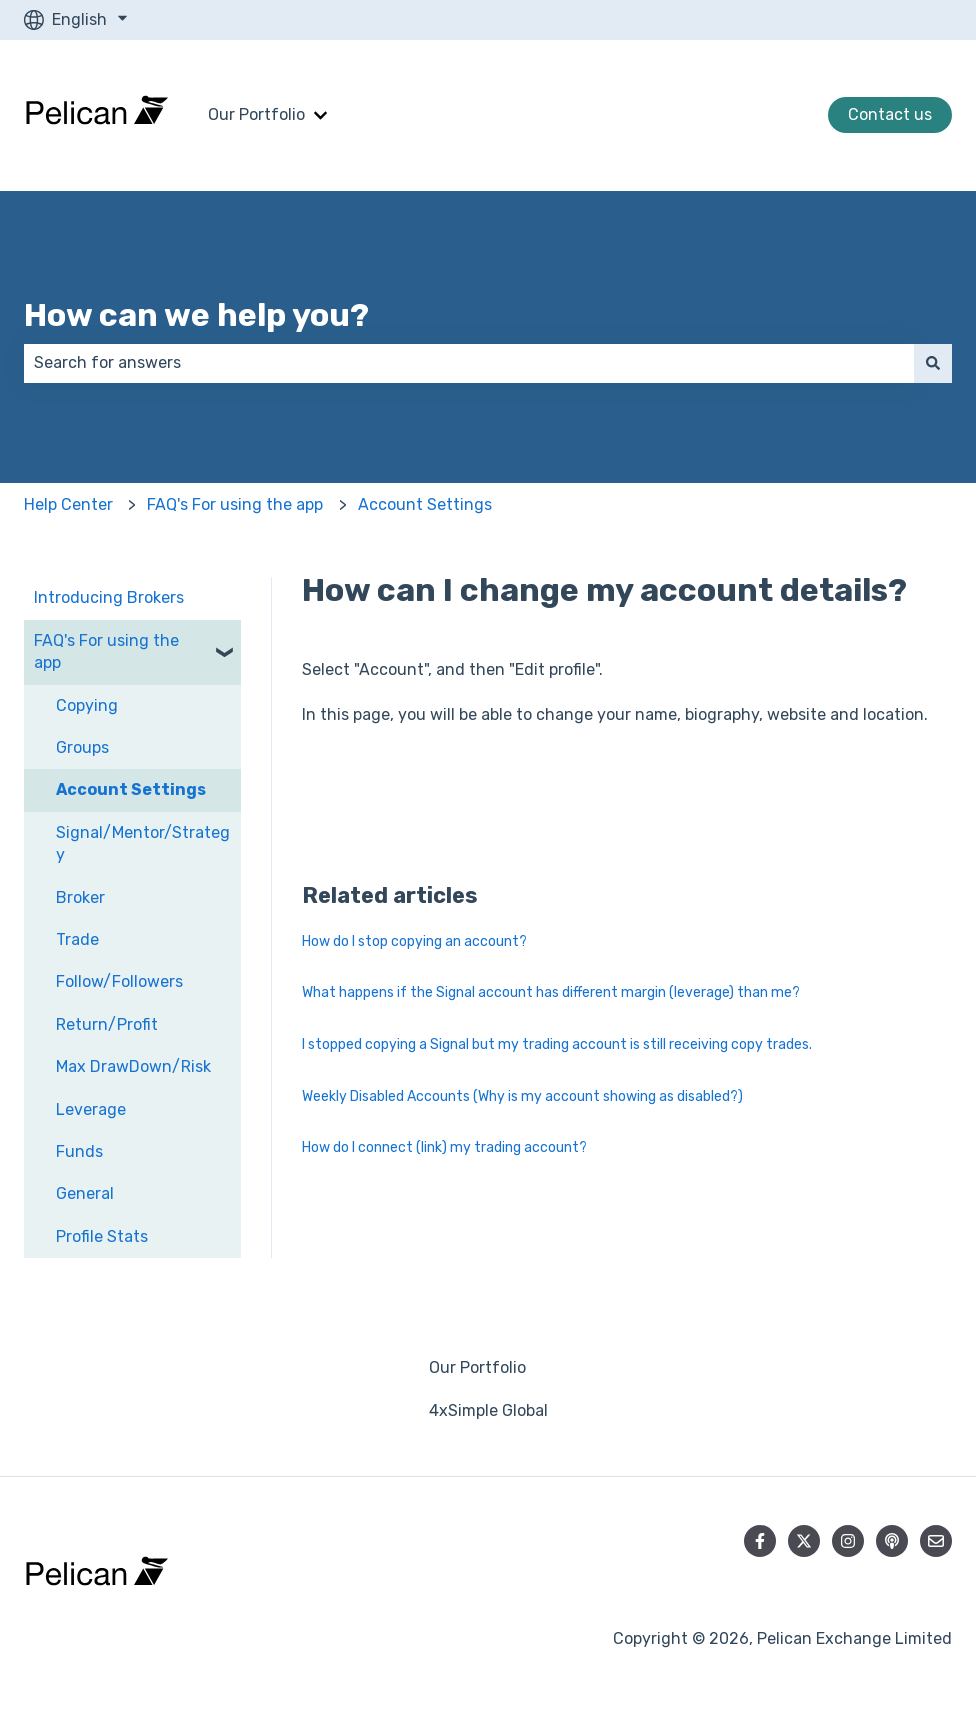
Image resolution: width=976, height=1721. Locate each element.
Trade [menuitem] (77, 939)
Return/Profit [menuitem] (107, 1024)
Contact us (890, 114)
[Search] (933, 363)
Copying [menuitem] (87, 705)
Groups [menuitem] (82, 747)
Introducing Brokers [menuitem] (109, 597)
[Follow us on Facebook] (760, 1541)
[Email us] (936, 1541)
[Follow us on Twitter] (804, 1541)
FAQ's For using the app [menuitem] (106, 651)
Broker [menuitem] (80, 897)
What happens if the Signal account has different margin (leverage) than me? (551, 992)
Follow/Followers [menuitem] (119, 981)
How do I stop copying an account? (414, 941)
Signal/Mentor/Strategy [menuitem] (143, 843)
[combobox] (469, 363)
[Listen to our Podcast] (892, 1541)
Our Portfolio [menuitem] (477, 1367)
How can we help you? (196, 315)
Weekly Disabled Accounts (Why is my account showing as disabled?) (522, 1096)
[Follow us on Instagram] (848, 1541)
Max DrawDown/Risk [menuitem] (133, 1066)
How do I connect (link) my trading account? (444, 1147)
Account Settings (425, 504)
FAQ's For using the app (235, 504)
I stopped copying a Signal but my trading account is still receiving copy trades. (557, 1044)
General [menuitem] (85, 1193)
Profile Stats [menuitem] (102, 1236)
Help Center (68, 504)
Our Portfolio (256, 114)
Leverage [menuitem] (91, 1109)
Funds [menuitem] (79, 1151)
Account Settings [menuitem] (131, 789)
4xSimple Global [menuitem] (488, 1410)
